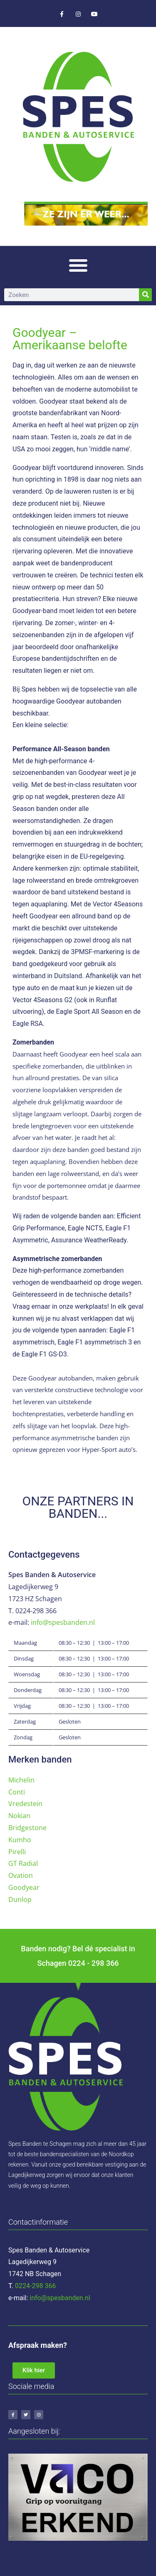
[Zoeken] (145, 294)
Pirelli (17, 1851)
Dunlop (20, 1899)
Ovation (20, 1875)
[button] (78, 265)
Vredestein (25, 1803)
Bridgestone (27, 1827)
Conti (16, 1792)
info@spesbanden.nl (63, 1622)
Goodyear (24, 1887)
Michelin (21, 1780)
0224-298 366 (35, 2286)
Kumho (19, 1839)
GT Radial (23, 1863)
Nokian (19, 1815)
